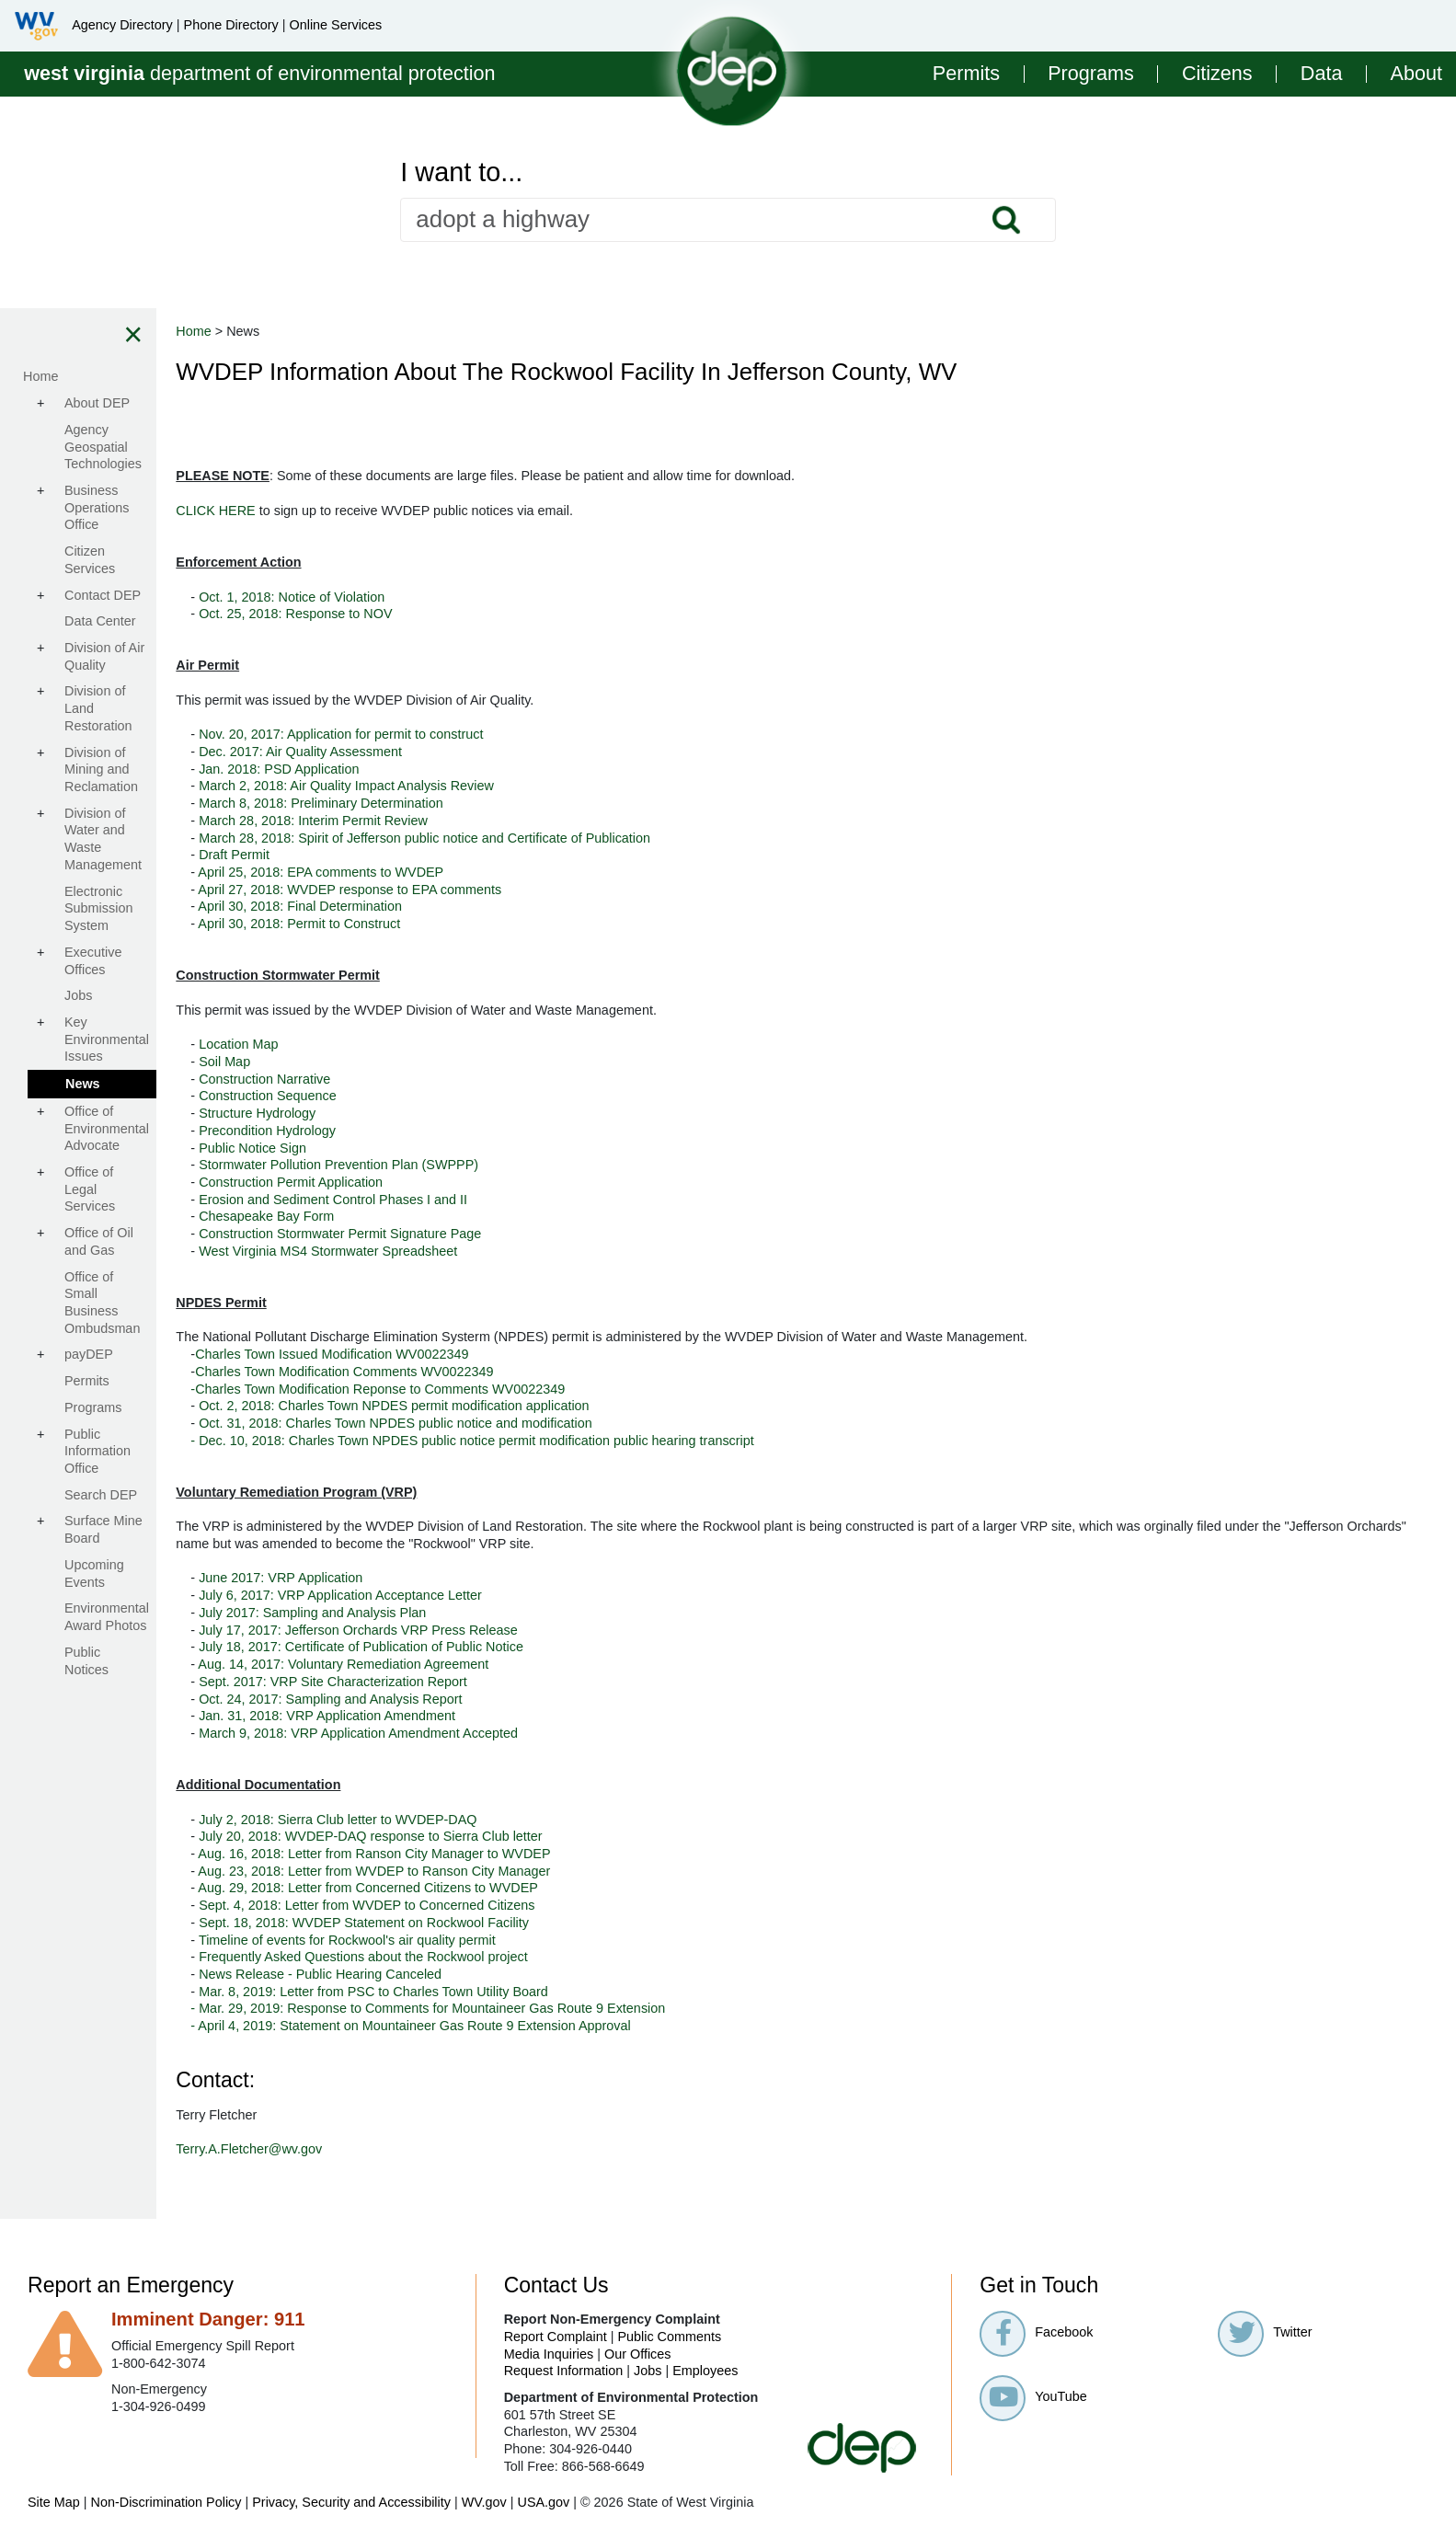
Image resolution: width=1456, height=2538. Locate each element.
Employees (705, 2370)
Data (1322, 74)
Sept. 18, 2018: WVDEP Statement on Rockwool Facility (529, 1922)
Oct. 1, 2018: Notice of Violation (457, 597)
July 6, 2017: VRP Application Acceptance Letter (506, 1595)
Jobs (647, 2370)
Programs (1091, 74)
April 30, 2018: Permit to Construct (464, 923)
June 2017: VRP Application (448, 1577)
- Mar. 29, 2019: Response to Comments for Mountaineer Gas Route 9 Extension (593, 2008)
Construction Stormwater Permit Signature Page (505, 1233)
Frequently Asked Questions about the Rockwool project (529, 1956)
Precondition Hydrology (432, 1130)
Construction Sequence (433, 1095)
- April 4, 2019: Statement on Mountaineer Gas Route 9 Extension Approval (574, 2025)
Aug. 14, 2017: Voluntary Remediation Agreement (508, 1664)
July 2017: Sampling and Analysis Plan (477, 1612)
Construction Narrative (430, 1079)
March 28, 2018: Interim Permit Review (478, 820)
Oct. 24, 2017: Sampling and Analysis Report (495, 1699)
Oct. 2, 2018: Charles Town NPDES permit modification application (559, 1405)
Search (1006, 219)
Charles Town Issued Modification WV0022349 (497, 1354)
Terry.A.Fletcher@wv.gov (414, 2149)
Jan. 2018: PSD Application (444, 769)
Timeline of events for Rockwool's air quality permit (512, 1940)
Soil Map (390, 1061)
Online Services (335, 24)
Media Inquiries (549, 2354)
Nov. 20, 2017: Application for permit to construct (506, 734)
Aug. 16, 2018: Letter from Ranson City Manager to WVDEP (539, 1853)
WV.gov (484, 2502)
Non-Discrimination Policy (166, 2502)
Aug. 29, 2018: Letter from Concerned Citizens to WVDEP (533, 1887)
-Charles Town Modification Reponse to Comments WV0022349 (543, 1389)
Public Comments (669, 2336)
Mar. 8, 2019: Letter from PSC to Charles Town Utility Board (537, 1991)
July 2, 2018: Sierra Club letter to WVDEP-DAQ (503, 1819)
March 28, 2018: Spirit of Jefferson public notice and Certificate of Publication (590, 838)
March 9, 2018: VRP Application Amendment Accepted (523, 1733)
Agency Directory (122, 24)
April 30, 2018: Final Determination (465, 906)
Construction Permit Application (456, 1182)
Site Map (54, 2502)
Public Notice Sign (418, 1148)
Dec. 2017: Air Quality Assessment (465, 751)
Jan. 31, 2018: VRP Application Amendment (492, 1715)
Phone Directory (231, 24)
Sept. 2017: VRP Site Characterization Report (498, 1681)
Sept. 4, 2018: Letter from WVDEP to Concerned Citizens (532, 1905)
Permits (966, 74)
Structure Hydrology (422, 1113)
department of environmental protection (259, 73)
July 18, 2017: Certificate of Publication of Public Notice (526, 1646)
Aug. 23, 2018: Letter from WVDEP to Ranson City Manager (539, 1871)
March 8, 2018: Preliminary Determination (486, 803)
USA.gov (543, 2502)
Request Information (564, 2370)
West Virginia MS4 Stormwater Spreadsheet (493, 1251)
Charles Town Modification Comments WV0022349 (510, 1371)
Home (358, 331)
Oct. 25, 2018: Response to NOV (460, 613)
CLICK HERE (382, 510)
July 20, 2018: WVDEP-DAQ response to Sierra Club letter (536, 1836)
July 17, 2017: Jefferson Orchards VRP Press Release (523, 1630)
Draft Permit (399, 854)
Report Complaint (555, 2336)
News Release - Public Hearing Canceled (485, 1974)
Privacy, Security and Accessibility (351, 2502)
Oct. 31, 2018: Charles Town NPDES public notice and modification (561, 1423)
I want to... (461, 172)
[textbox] (727, 220)
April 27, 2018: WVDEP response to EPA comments (515, 889)
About (1416, 74)
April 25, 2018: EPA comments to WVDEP (486, 872)
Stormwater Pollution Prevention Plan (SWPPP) (504, 1164)
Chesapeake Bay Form (431, 1216)
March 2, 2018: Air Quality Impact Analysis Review (511, 785)
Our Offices (637, 2354)
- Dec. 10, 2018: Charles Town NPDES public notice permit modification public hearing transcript (637, 1440)
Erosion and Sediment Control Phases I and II (498, 1199)
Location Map (403, 1044)
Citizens (1217, 74)
